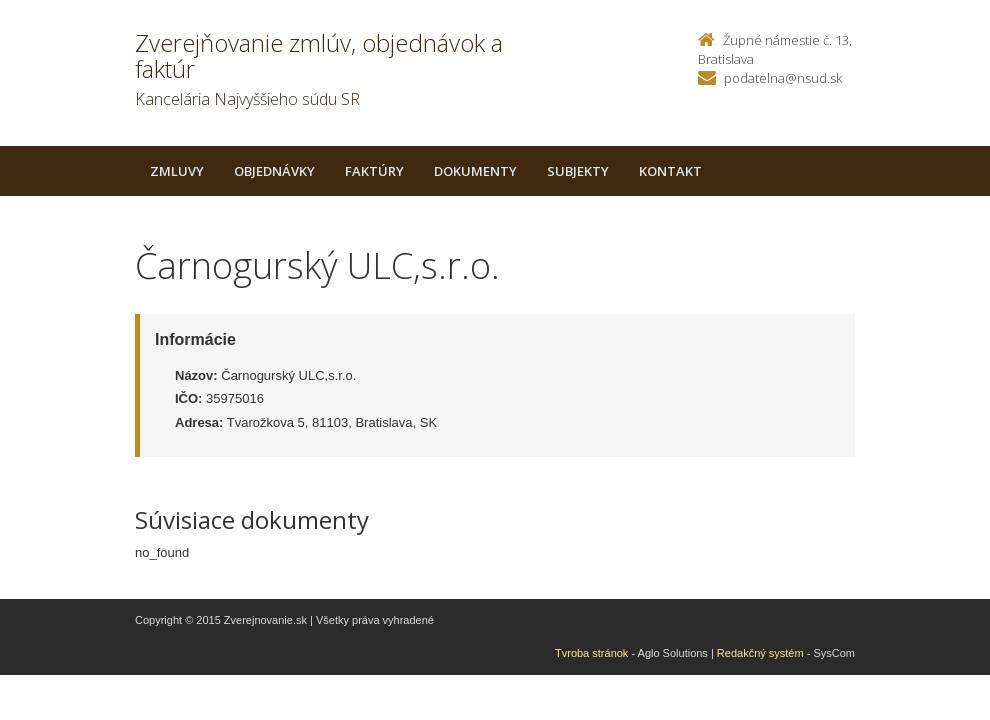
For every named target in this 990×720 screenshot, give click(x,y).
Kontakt (670, 171)
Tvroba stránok (591, 653)
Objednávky (274, 171)
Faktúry (374, 171)
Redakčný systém (760, 653)
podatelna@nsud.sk (783, 78)
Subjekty (578, 171)
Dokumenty (475, 171)
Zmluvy (177, 171)
